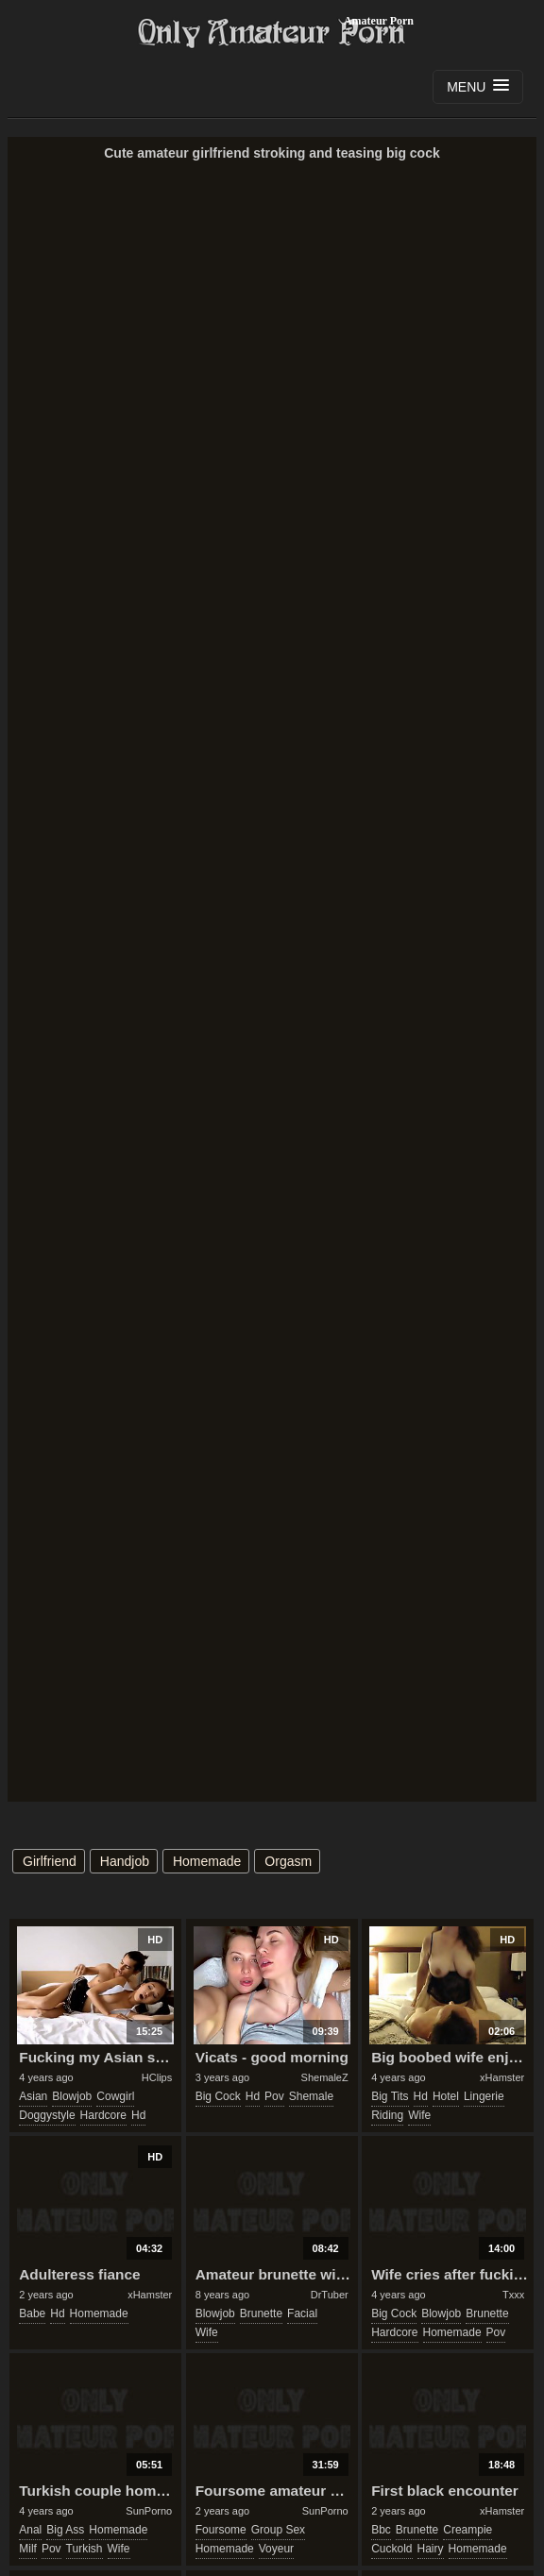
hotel (446, 2096)
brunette (261, 2313)
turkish (84, 2548)
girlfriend (49, 1861)
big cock (218, 2096)
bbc (381, 2529)
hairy (430, 2548)
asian (33, 2096)
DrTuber (329, 2294)
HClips (157, 2077)
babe (32, 2313)
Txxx (513, 2294)
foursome (221, 2529)
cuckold (391, 2548)
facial (302, 2313)
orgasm (288, 1861)
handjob (124, 1861)
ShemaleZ (324, 2077)
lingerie (484, 2096)
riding (387, 2115)
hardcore (103, 2115)
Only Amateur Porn (272, 33)
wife (419, 2115)
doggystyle (47, 2115)
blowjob (72, 2096)
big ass (65, 2529)
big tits (389, 2096)
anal (30, 2529)
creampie (467, 2529)
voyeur (276, 2548)
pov (274, 2096)
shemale (311, 2096)
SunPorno (149, 2511)
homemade (207, 1861)
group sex (278, 2529)
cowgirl (115, 2096)
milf (28, 2548)
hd (138, 2115)
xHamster (502, 2077)
